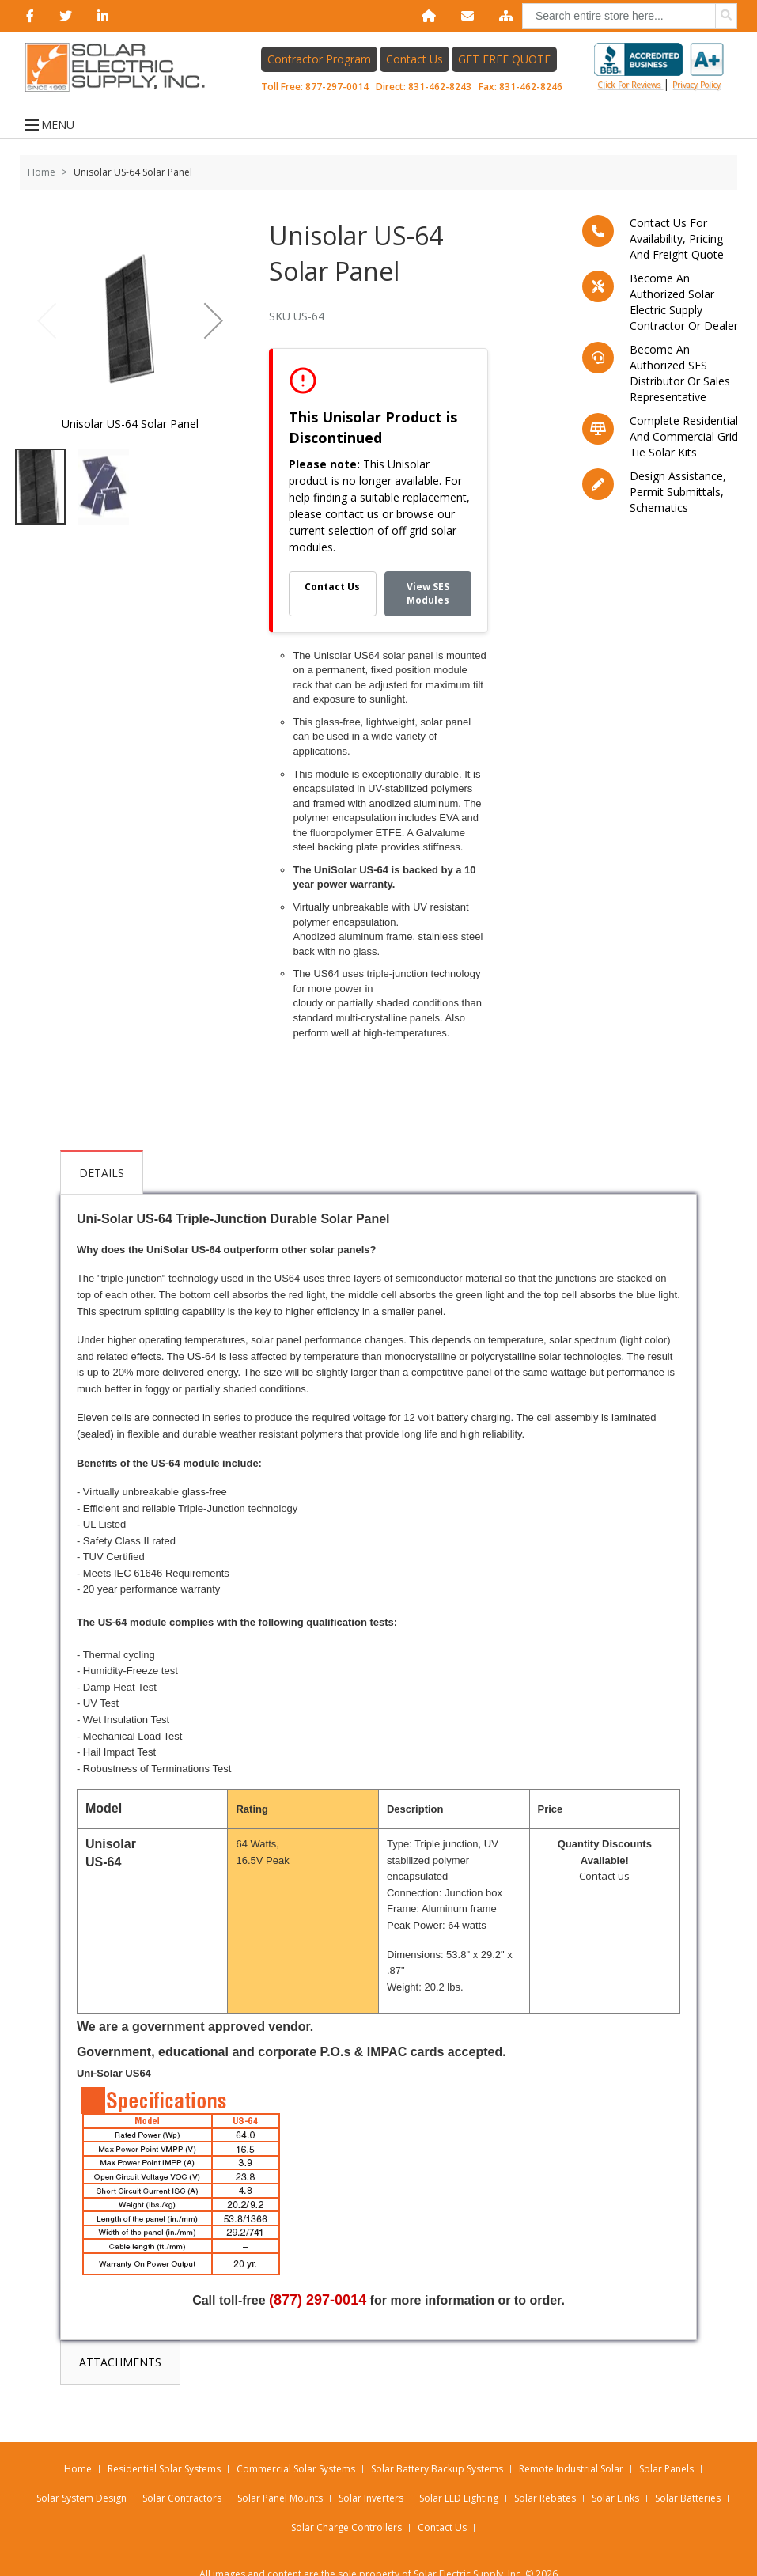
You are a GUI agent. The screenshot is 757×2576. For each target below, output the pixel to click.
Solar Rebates (545, 2469)
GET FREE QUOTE (504, 64)
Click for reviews (659, 72)
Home (41, 186)
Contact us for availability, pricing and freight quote (677, 252)
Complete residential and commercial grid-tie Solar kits (686, 450)
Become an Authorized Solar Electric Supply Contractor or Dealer (684, 316)
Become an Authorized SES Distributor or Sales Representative (680, 387)
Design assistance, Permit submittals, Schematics (678, 506)
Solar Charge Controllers (346, 2498)
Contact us (604, 1891)
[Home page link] (121, 73)
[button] (213, 335)
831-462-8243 (439, 92)
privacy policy (696, 90)
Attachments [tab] (203, 1187)
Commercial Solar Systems (296, 2439)
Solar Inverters (371, 2469)
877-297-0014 (337, 92)
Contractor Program (319, 64)
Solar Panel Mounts (280, 2469)
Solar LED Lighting (458, 2469)
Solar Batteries (688, 2469)
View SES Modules (428, 608)
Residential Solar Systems (164, 2439)
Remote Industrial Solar (571, 2439)
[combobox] (629, 16)
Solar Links (615, 2469)
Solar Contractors (181, 2469)
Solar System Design (81, 2469)
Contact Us (414, 64)
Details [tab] (101, 1187)
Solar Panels (666, 2439)
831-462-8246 (530, 92)
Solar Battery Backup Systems (437, 2439)
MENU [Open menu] (46, 139)
